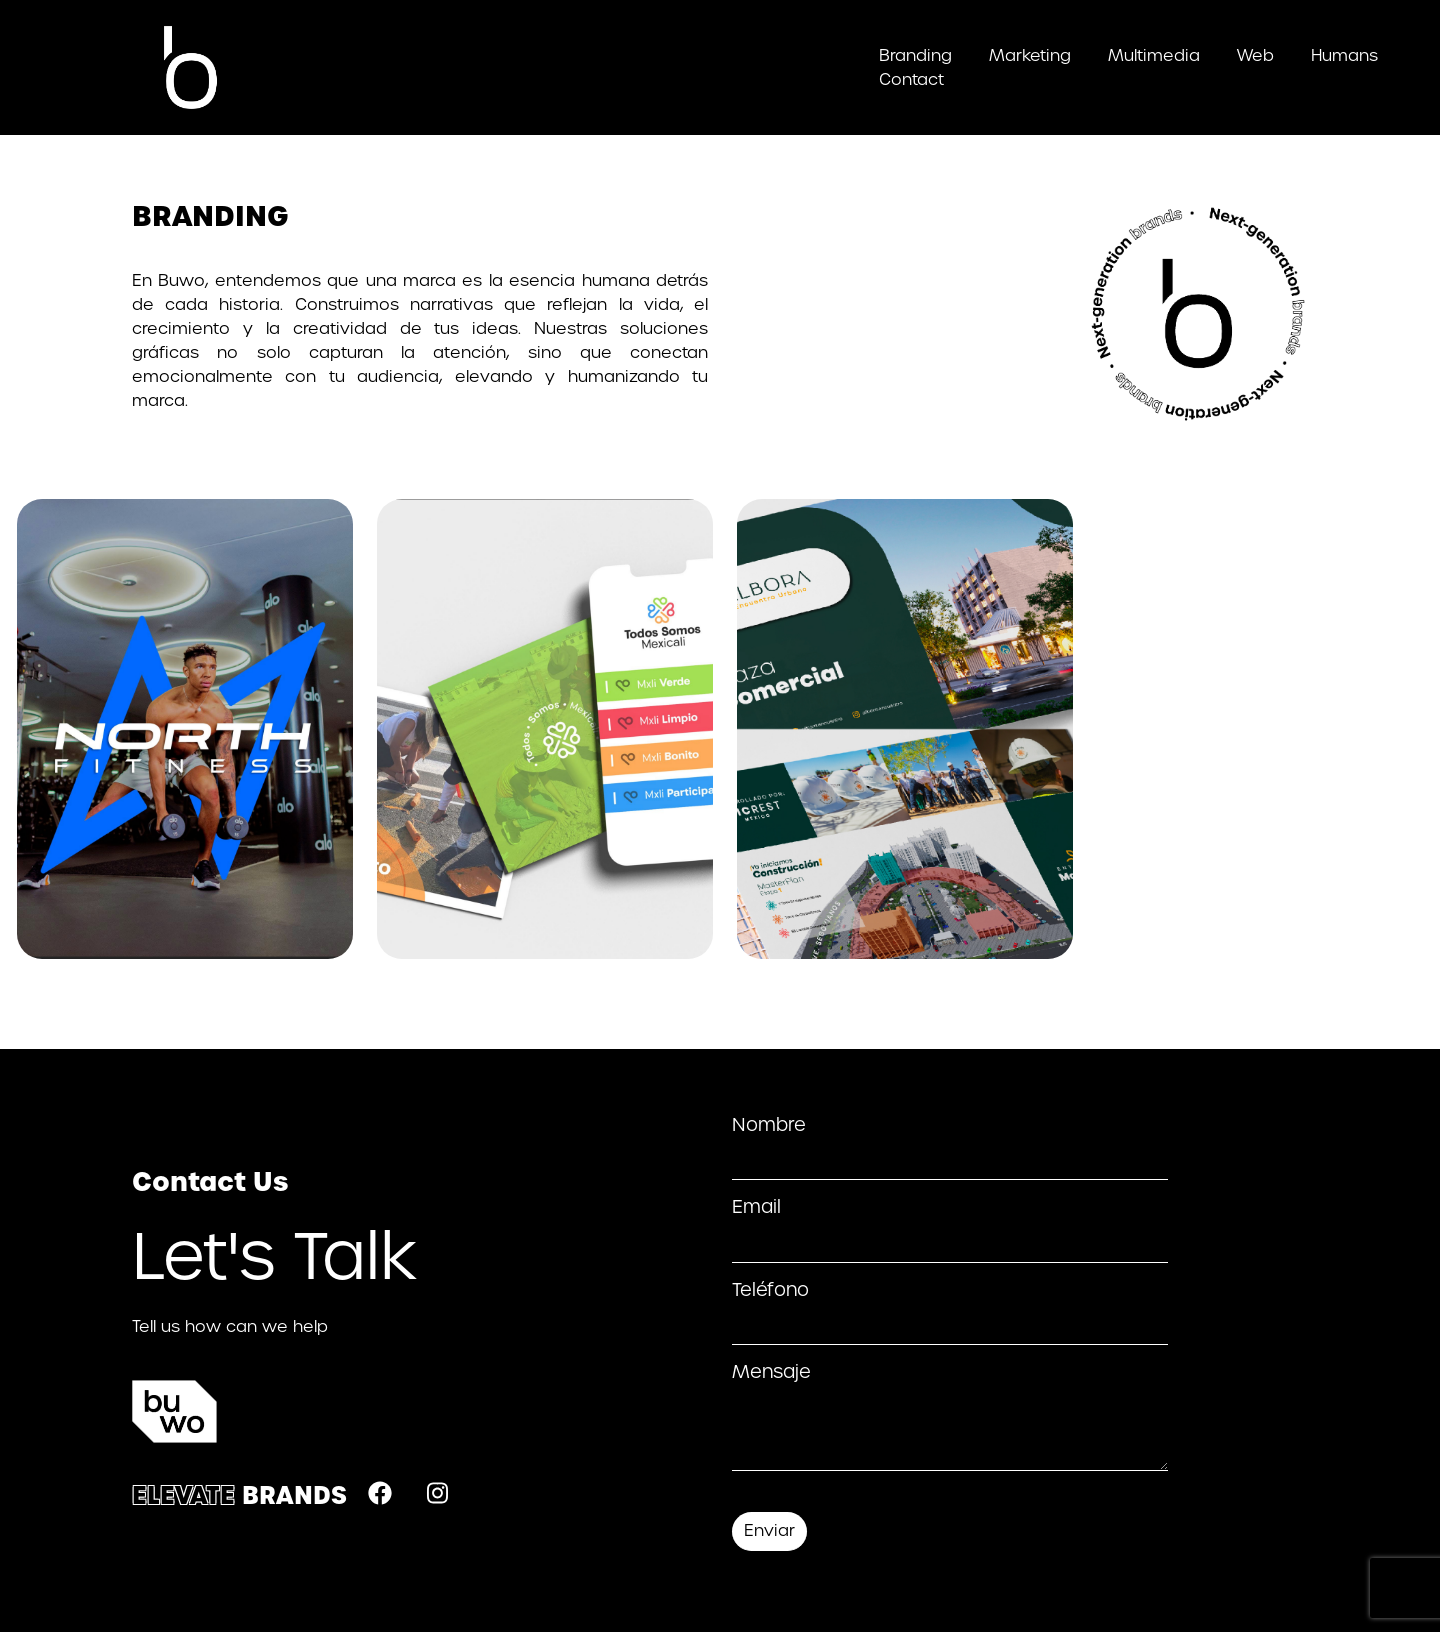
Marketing (1030, 55)
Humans (1344, 55)
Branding (915, 55)
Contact (911, 79)
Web (1255, 55)
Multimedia (1154, 55)
